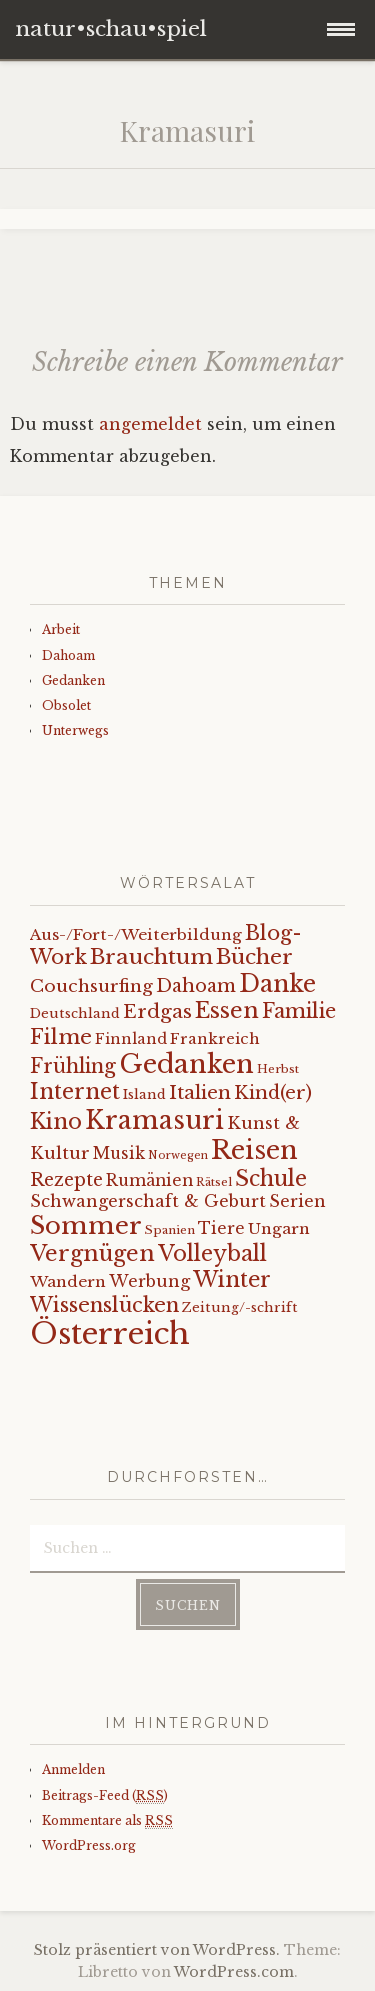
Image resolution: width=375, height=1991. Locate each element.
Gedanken (73, 680)
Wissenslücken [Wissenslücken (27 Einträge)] (104, 1304)
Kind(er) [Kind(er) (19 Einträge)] (273, 1092)
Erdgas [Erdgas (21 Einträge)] (157, 1011)
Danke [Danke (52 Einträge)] (277, 983)
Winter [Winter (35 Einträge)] (232, 1279)
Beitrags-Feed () (105, 1796)
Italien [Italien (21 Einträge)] (200, 1092)
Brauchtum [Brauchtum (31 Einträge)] (151, 957)
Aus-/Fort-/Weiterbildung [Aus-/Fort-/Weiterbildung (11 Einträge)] (136, 934)
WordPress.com (234, 1972)
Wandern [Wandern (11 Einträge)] (68, 1281)
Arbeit (61, 629)
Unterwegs (75, 730)
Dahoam (68, 655)
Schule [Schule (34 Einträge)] (271, 1178)
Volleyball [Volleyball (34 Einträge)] (212, 1253)
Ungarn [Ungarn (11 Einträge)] (279, 1228)
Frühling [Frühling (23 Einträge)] (73, 1066)
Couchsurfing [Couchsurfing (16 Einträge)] (91, 986)
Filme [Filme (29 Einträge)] (61, 1037)
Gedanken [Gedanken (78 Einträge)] (186, 1064)
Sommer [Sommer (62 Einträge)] (86, 1225)
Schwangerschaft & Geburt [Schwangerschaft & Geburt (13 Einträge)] (148, 1201)
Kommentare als (107, 1821)
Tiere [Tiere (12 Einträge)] (221, 1228)
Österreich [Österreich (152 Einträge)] (110, 1334)
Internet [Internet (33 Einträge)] (75, 1092)
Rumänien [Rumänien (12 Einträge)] (149, 1180)
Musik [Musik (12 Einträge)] (119, 1153)
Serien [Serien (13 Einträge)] (297, 1201)
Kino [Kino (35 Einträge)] (56, 1121)
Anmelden (73, 1769)
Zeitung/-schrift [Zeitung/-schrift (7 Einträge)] (240, 1307)
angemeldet (150, 424)
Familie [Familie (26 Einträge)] (299, 1011)
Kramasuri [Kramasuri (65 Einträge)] (154, 1120)
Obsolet (66, 705)
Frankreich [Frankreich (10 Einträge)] (215, 1038)
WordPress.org (89, 1845)
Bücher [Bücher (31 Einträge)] (254, 957)
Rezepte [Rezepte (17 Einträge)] (66, 1180)
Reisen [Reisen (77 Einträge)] (254, 1150)
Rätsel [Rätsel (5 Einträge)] (214, 1182)
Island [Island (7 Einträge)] (144, 1094)
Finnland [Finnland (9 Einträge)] (131, 1039)
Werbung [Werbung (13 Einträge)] (149, 1281)
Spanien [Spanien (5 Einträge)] (170, 1230)
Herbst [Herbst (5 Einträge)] (278, 1069)
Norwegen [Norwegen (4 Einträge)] (178, 1155)
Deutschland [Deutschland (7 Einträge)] (75, 1013)
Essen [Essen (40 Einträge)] (227, 1010)
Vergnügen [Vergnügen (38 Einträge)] (92, 1253)
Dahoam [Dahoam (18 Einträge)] (196, 986)
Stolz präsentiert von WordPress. (157, 1950)
